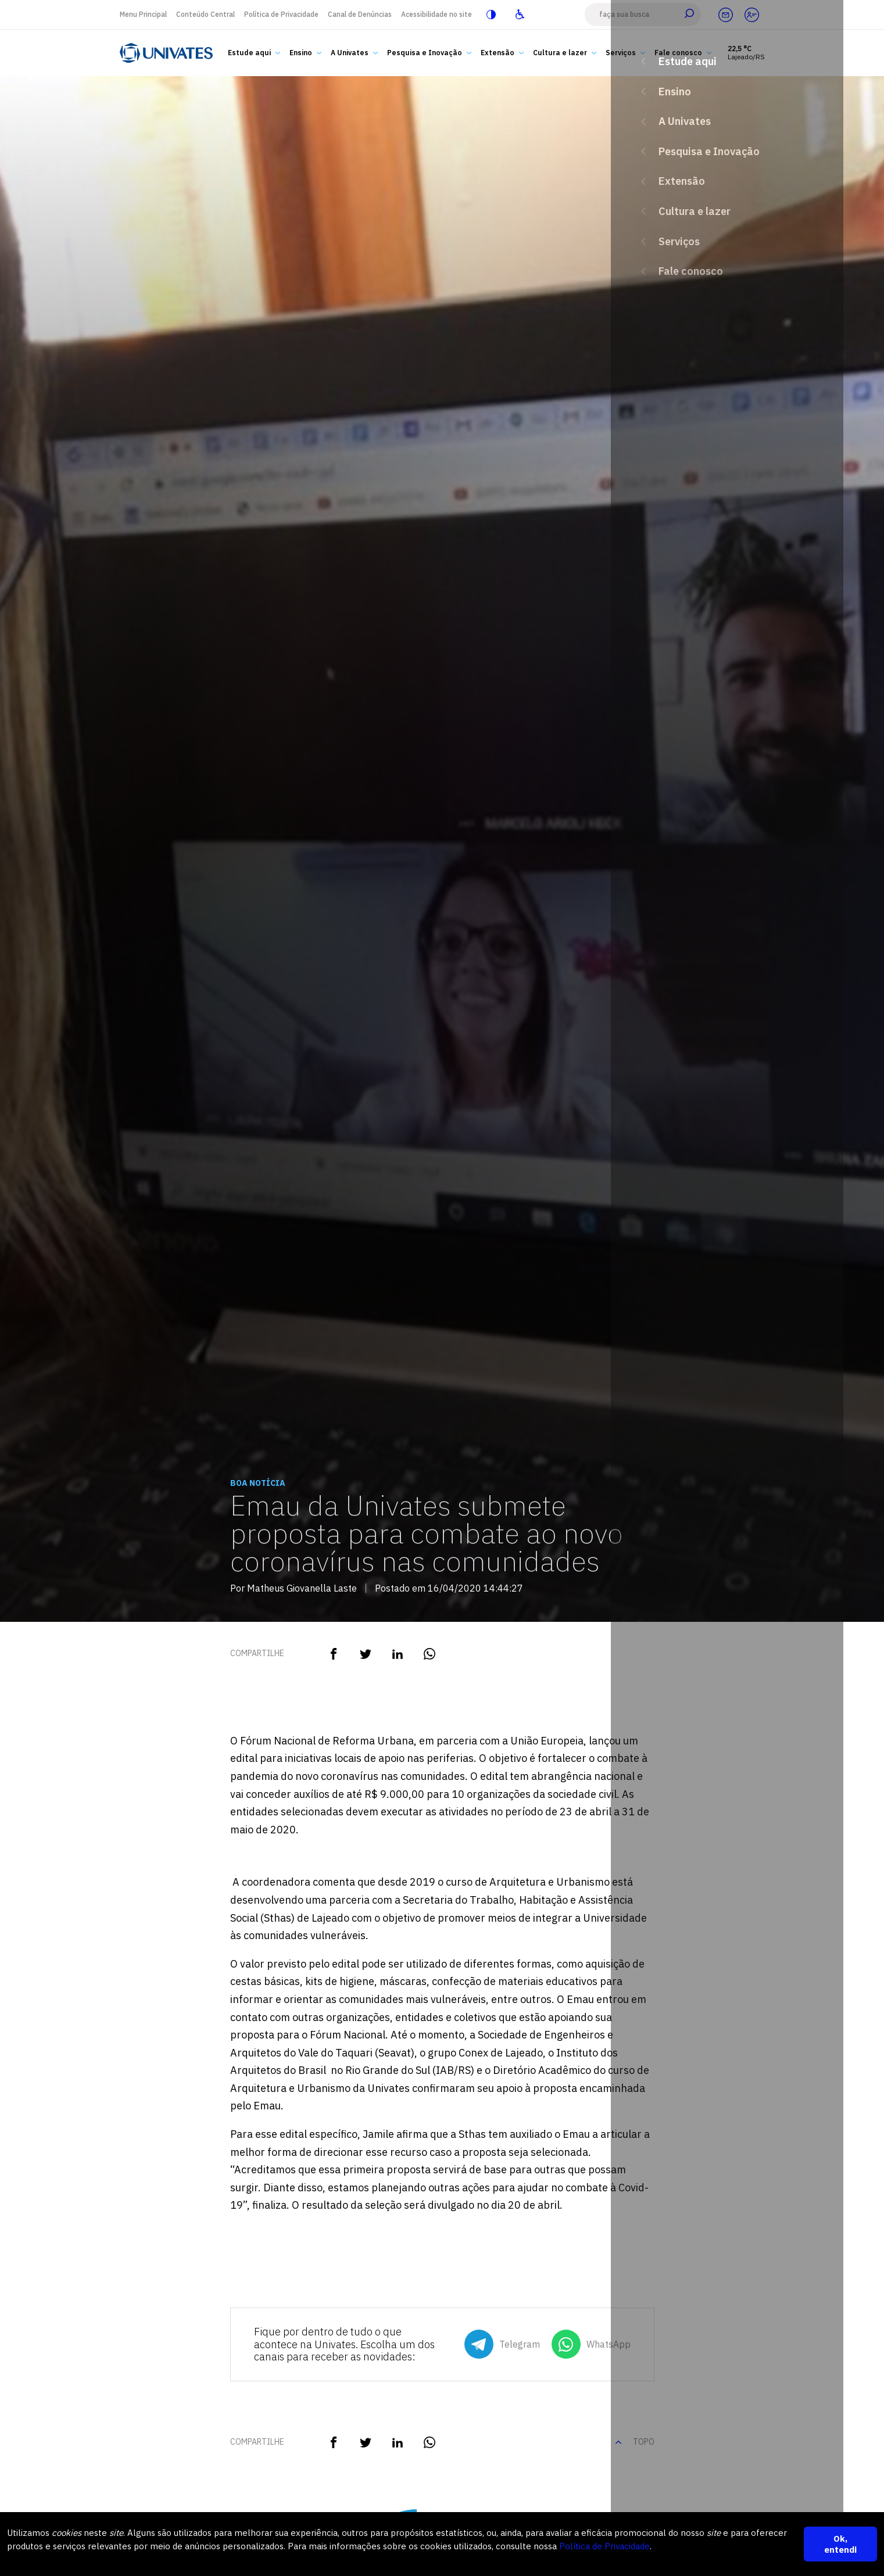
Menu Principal (143, 14)
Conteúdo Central (205, 14)
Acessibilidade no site (436, 14)
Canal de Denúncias (360, 14)
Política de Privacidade (281, 14)
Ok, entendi (840, 2544)
